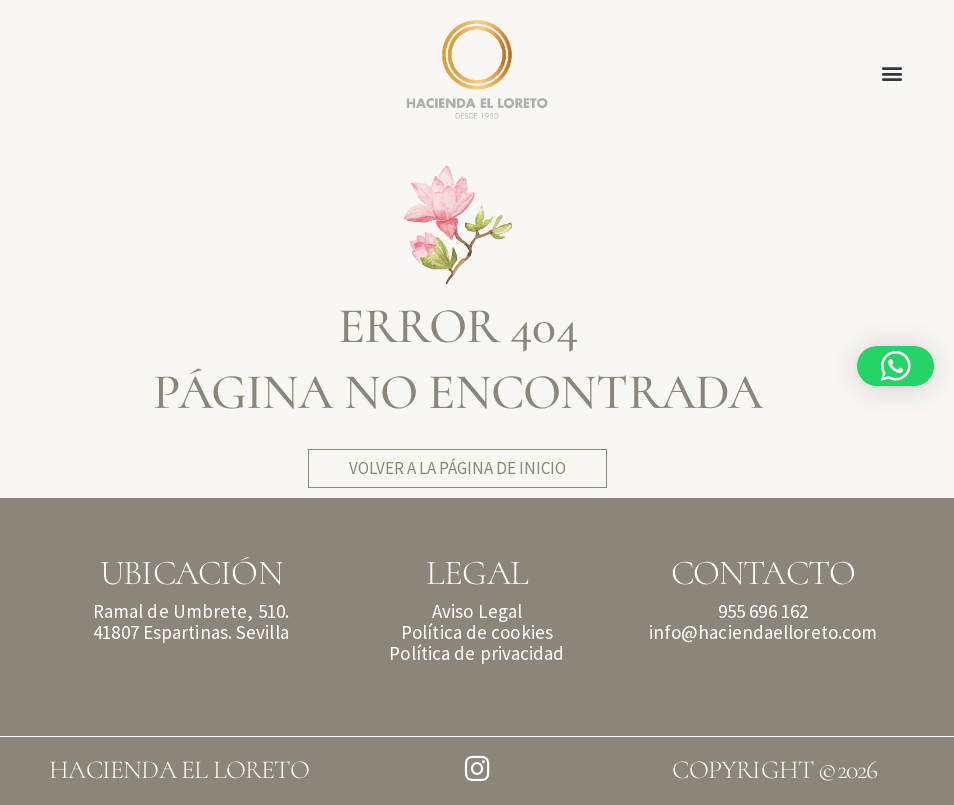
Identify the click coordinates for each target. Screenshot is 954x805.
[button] (892, 72)
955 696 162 (763, 611)
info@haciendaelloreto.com (763, 632)
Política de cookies (477, 632)
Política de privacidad (476, 653)
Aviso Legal (477, 611)
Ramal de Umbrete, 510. (191, 611)
